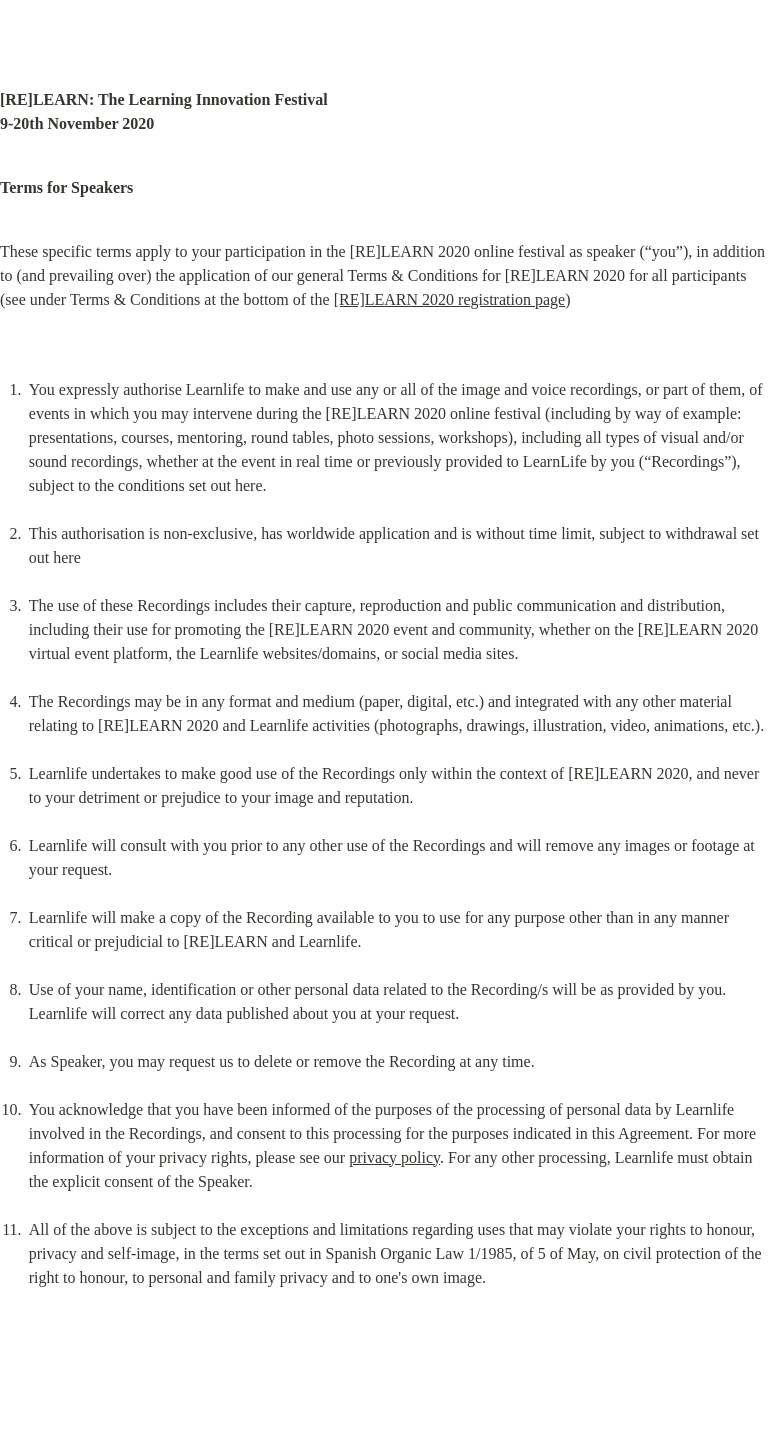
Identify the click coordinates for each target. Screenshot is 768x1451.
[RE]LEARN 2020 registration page (450, 299)
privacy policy (394, 1157)
